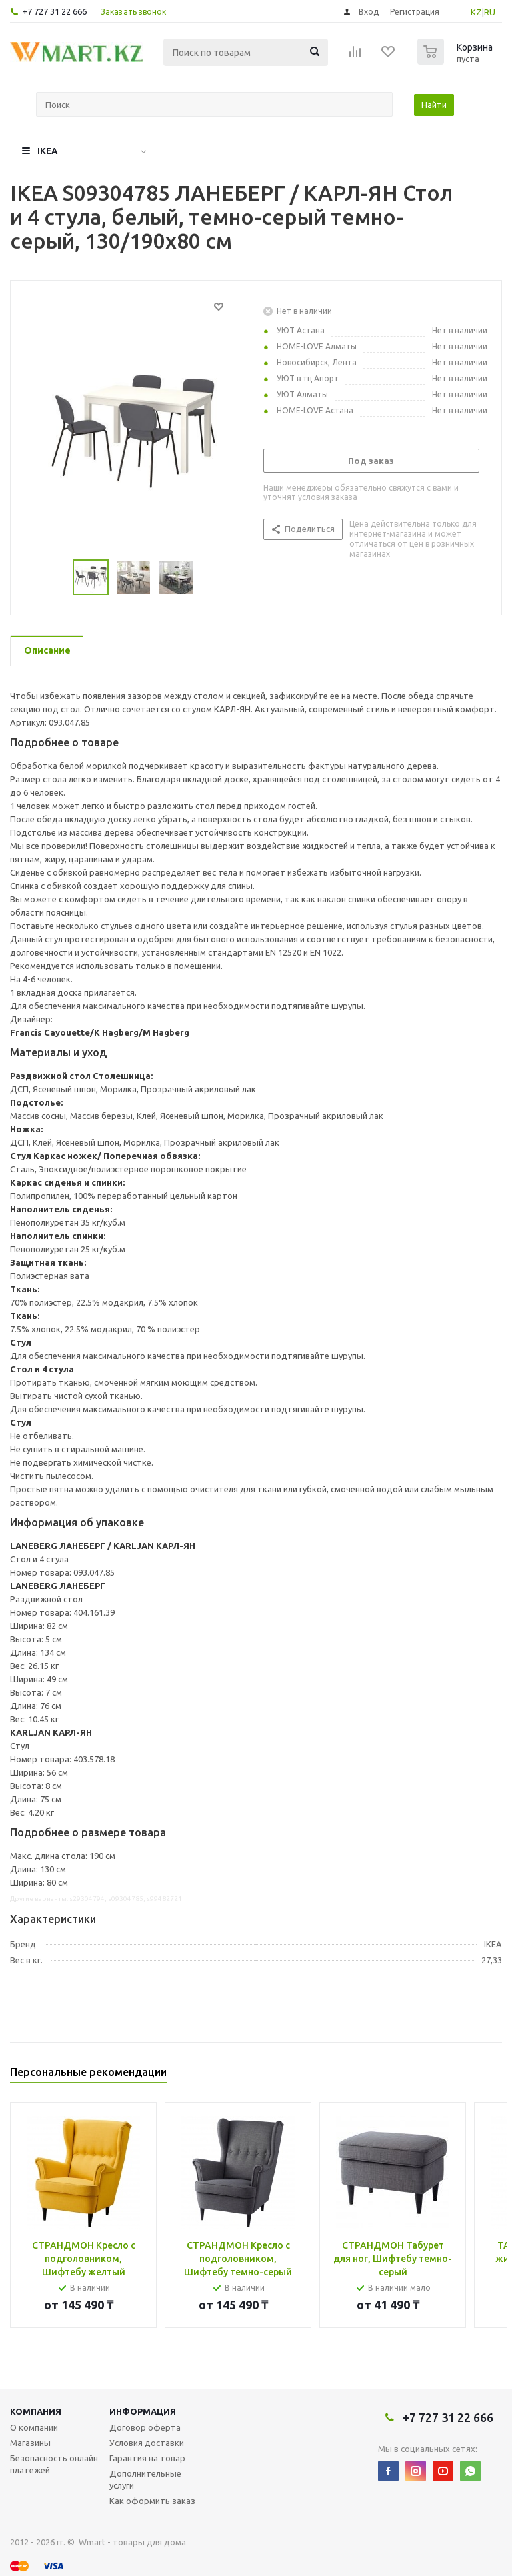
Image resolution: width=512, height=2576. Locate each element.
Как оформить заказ (152, 2500)
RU (489, 12)
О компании (34, 2427)
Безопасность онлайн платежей (54, 2464)
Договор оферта (145, 2427)
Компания (35, 2411)
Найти (434, 104)
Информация (142, 2411)
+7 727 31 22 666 (54, 11)
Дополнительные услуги (145, 2479)
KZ (476, 12)
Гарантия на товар (147, 2458)
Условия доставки (146, 2442)
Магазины (30, 2442)
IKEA (47, 150)
